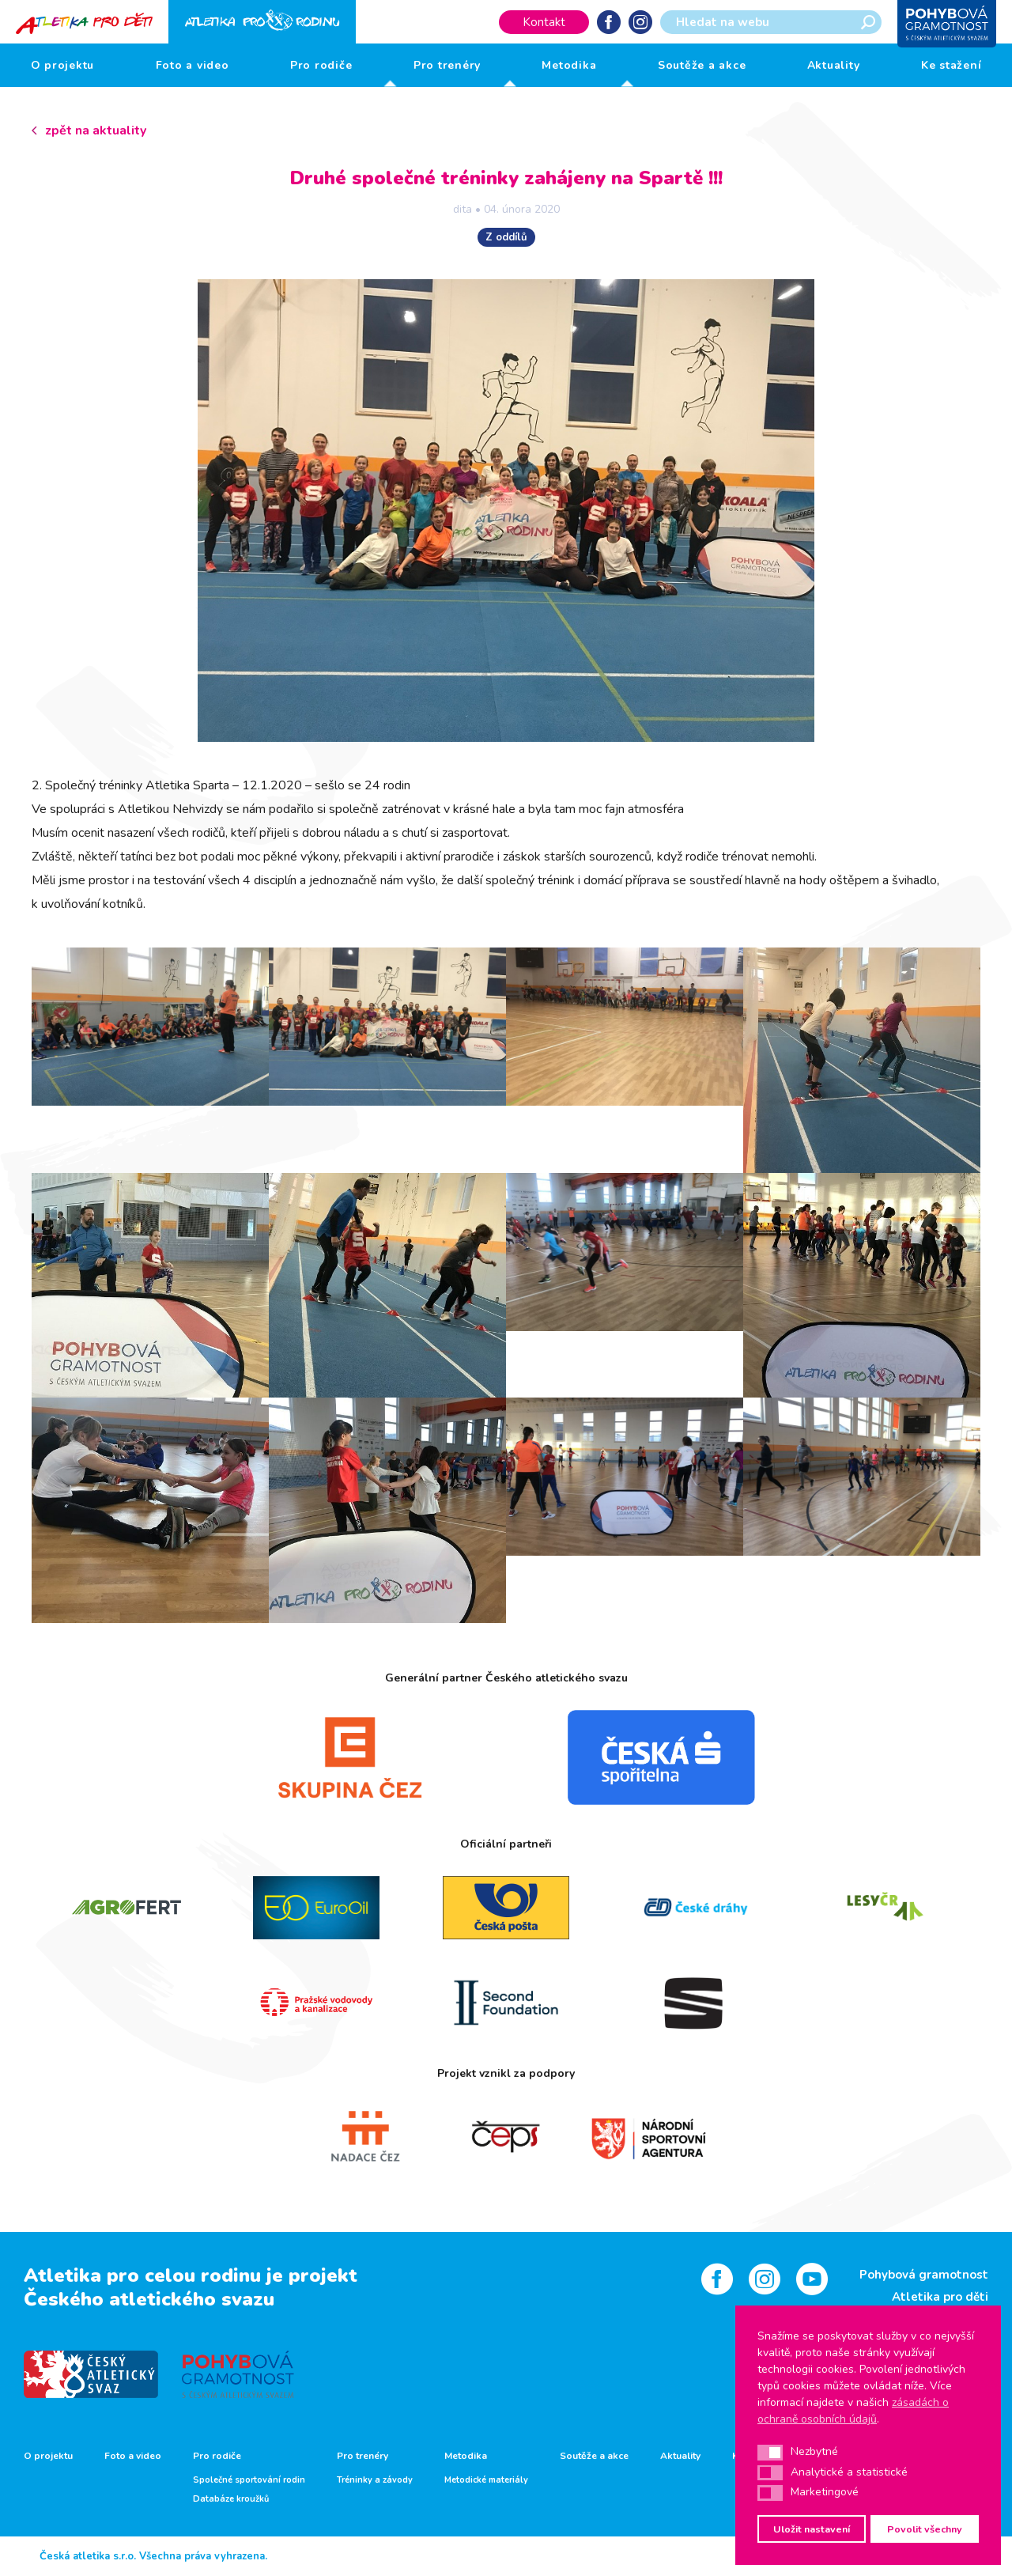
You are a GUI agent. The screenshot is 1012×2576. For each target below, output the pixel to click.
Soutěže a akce (702, 65)
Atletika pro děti (940, 2297)
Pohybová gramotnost (923, 2275)
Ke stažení (951, 65)
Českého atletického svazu (149, 2299)
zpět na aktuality (95, 130)
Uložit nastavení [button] (811, 2529)
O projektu (63, 65)
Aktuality (833, 65)
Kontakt (544, 22)
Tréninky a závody (375, 2480)
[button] (770, 2453)
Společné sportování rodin (249, 2480)
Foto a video (192, 65)
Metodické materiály (486, 2480)
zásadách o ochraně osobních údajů (853, 2411)
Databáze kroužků (231, 2499)
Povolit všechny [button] (924, 2529)
